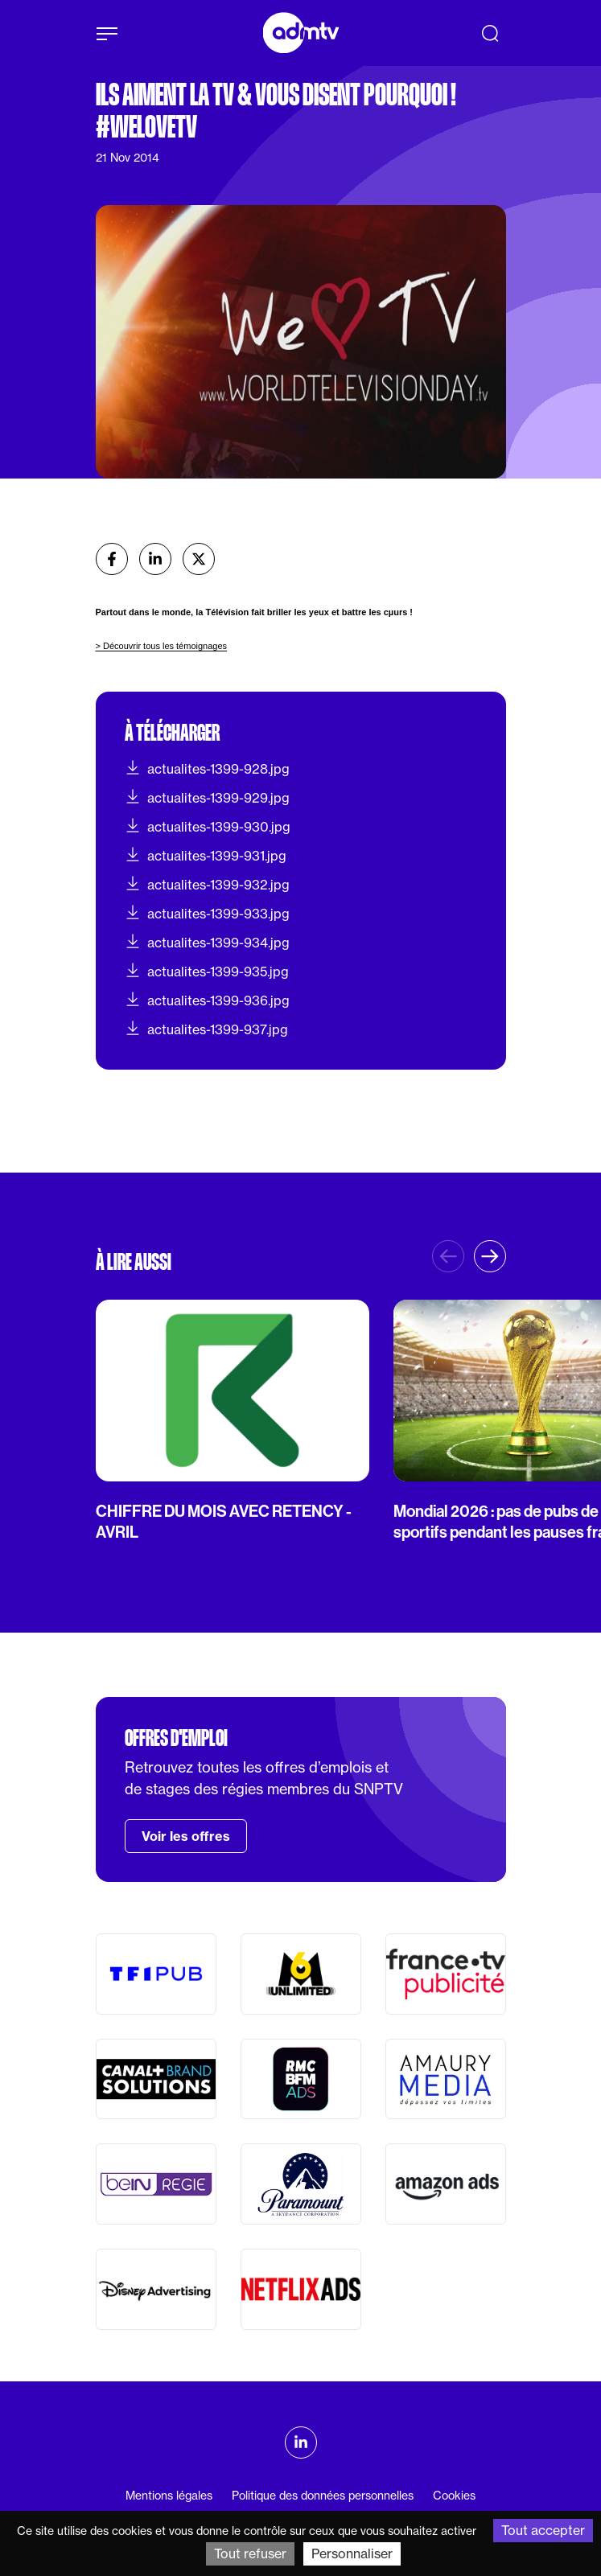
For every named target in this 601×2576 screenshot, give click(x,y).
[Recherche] (490, 33)
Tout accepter (543, 2530)
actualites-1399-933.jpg (207, 913)
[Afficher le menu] (107, 33)
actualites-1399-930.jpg (207, 826)
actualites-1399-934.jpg (207, 942)
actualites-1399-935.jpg (207, 971)
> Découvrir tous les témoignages (162, 646)
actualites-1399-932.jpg (207, 884)
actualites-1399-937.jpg (206, 1028)
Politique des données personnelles (323, 2495)
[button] (490, 1256)
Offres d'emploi (176, 1738)
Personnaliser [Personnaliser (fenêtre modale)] (352, 2553)
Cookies (454, 2495)
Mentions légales (169, 2495)
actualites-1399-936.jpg (207, 1000)
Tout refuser (250, 2553)
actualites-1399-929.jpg (207, 797)
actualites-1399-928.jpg (207, 768)
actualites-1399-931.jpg (205, 855)
